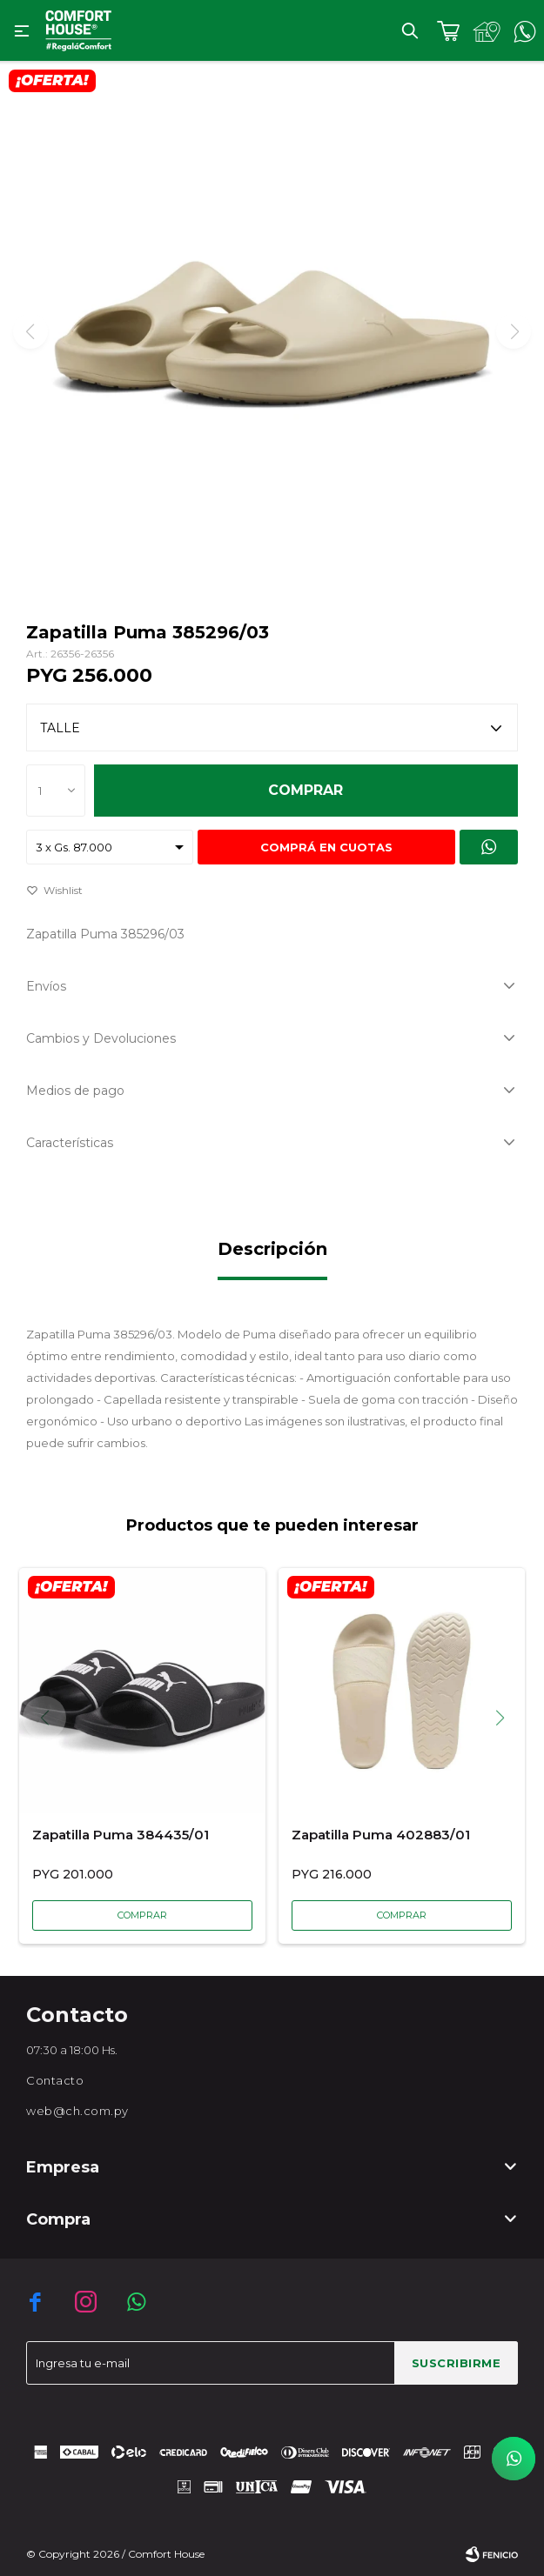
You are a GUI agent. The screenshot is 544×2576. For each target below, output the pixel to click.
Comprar (305, 790)
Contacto (55, 2080)
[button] (506, 1717)
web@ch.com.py (77, 2111)
